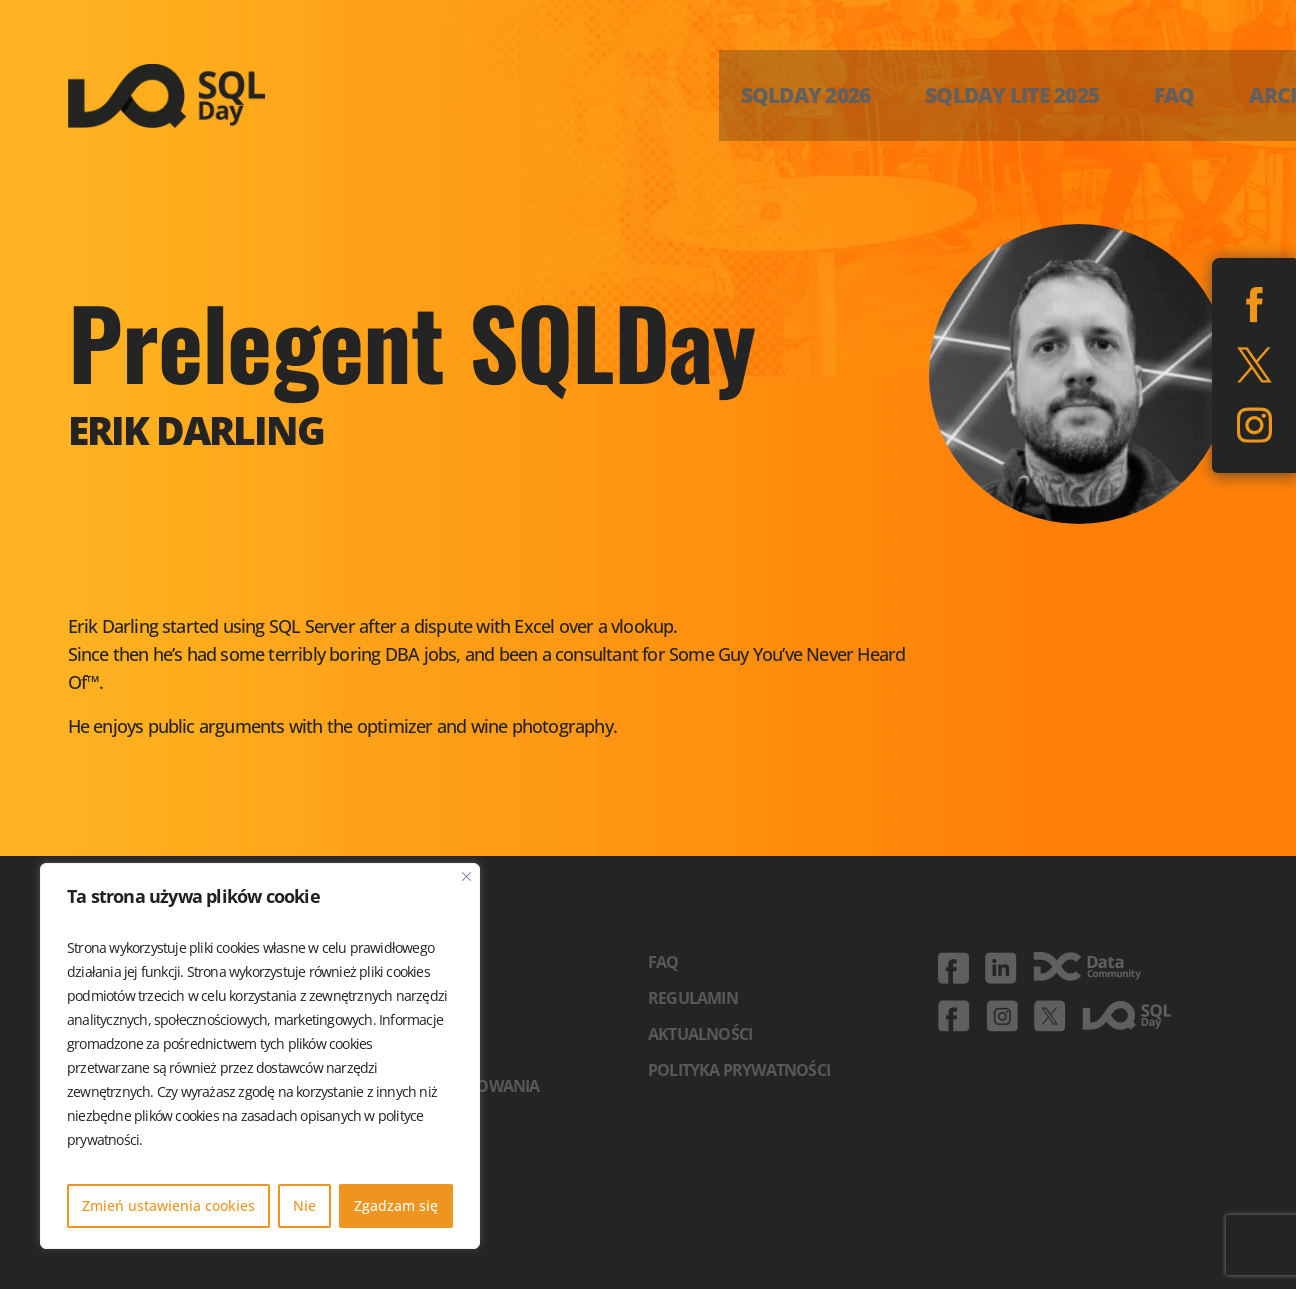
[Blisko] (466, 876)
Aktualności (700, 1034)
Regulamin (693, 998)
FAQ (663, 962)
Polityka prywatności (739, 1070)
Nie (304, 1205)
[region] (260, 1056)
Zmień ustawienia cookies (168, 1205)
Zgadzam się (396, 1205)
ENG (1251, 85)
